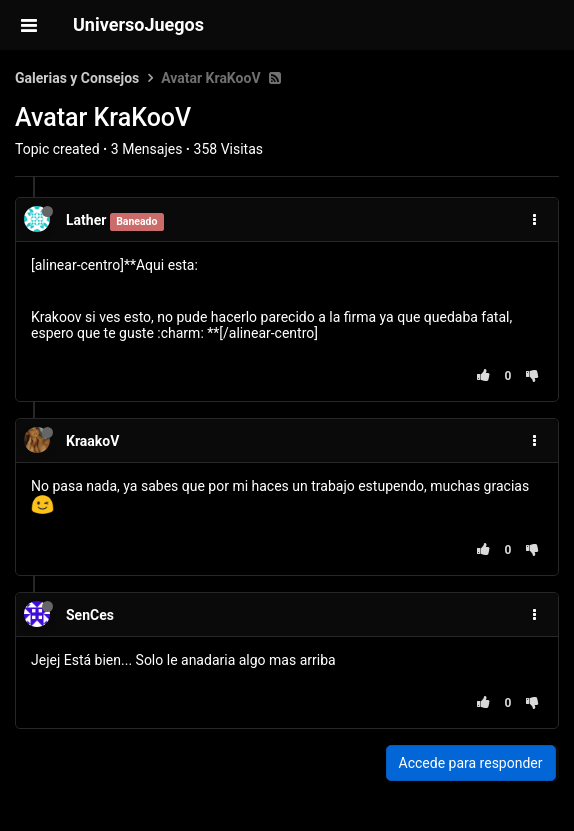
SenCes (90, 615)
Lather (86, 220)
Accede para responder (471, 763)
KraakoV (92, 441)
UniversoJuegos (138, 24)
